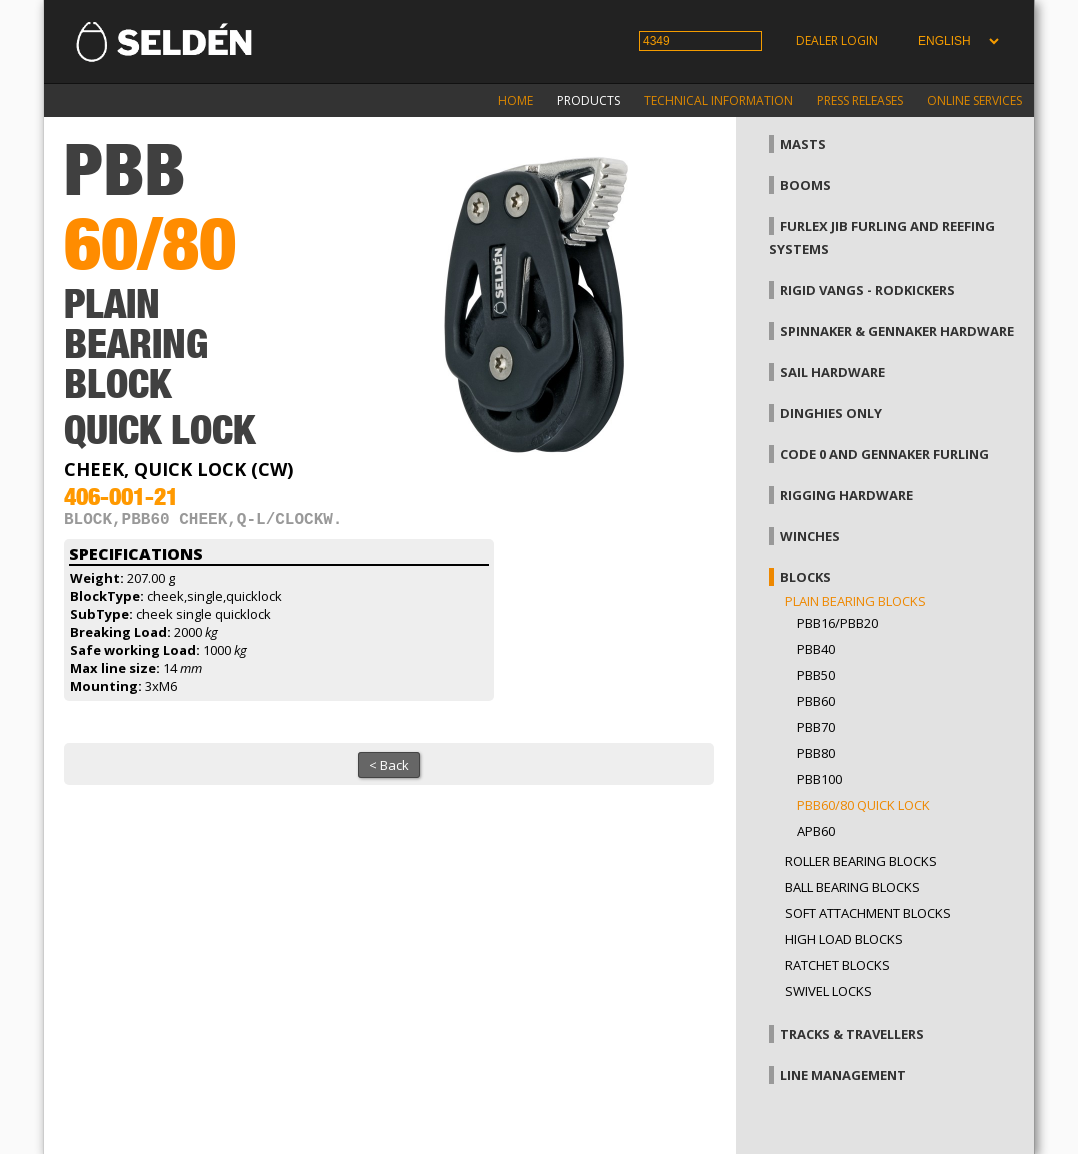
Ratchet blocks (837, 965)
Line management (843, 1075)
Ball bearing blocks (852, 887)
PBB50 (816, 675)
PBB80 (816, 753)
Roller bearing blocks (861, 861)
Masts (803, 144)
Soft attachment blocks (868, 913)
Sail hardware (832, 372)
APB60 (816, 831)
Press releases (860, 100)
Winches (810, 536)
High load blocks (844, 939)
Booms (805, 185)
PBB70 (816, 727)
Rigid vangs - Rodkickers (867, 290)
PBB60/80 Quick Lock (863, 805)
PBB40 (816, 649)
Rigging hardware (846, 495)
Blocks (805, 577)
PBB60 (816, 701)
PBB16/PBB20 (837, 623)
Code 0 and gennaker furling (884, 454)
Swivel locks (828, 991)
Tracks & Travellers (852, 1034)
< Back (389, 769)
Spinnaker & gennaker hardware (897, 331)
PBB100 (819, 779)
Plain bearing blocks (855, 601)
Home (515, 100)
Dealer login (837, 40)
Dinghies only (831, 413)
